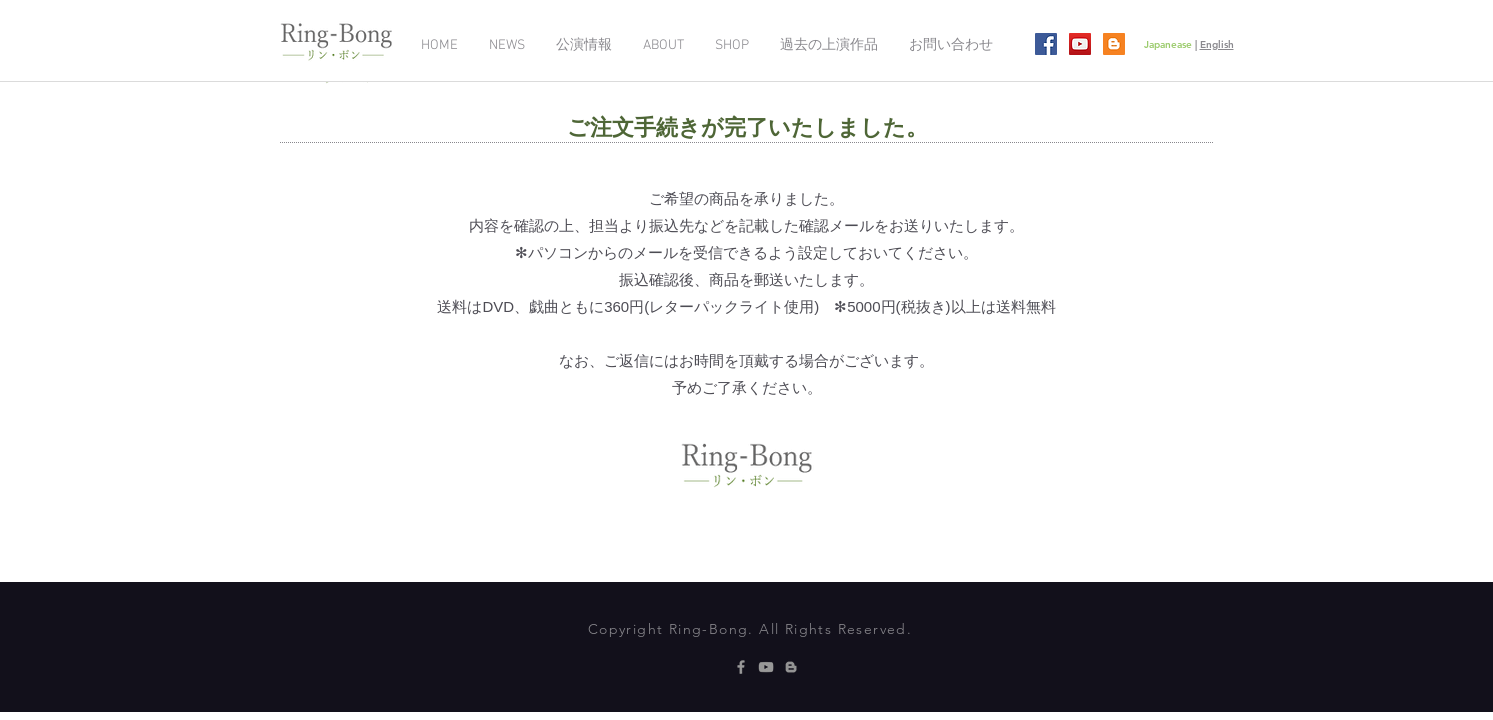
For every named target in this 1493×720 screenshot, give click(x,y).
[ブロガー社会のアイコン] (1114, 44)
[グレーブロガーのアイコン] (791, 667)
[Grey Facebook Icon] (741, 667)
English (1217, 44)
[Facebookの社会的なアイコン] (1046, 44)
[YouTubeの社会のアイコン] (1080, 44)
